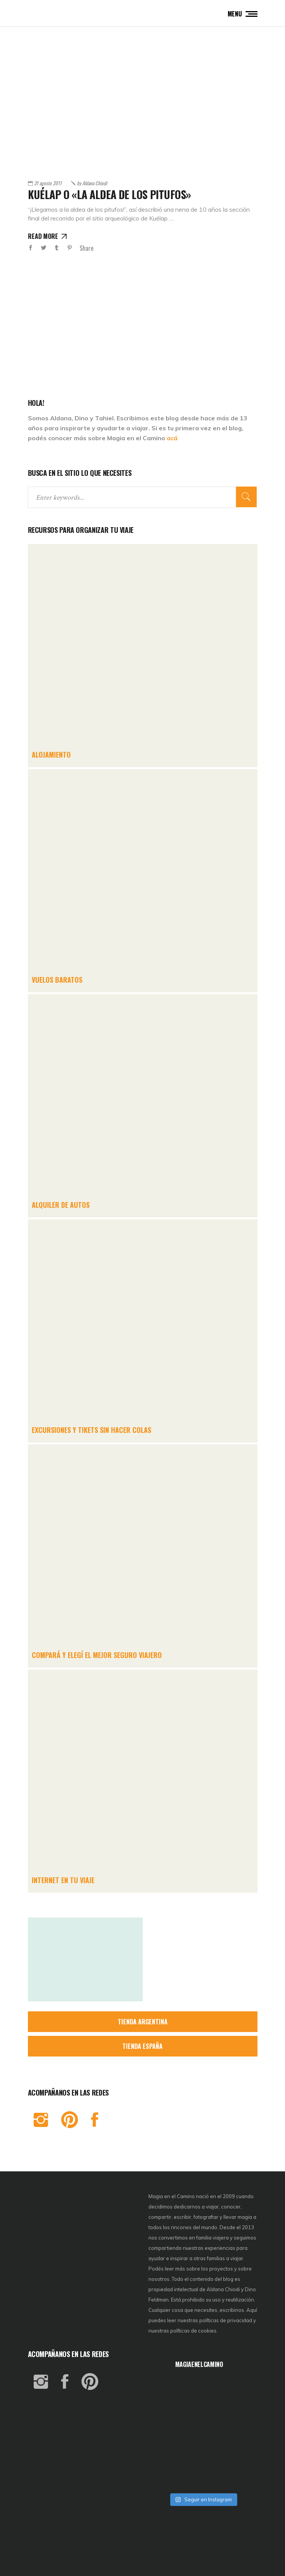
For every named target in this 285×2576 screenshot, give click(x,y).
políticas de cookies (193, 2331)
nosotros (158, 2279)
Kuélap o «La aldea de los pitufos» (109, 194)
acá (172, 438)
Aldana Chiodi (92, 183)
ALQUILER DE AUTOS (61, 1205)
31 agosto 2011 (48, 183)
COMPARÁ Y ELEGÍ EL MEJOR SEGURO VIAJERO (97, 1655)
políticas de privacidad (225, 2320)
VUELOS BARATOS (57, 980)
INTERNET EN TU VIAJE (63, 1880)
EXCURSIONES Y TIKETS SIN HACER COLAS (91, 1430)
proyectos (221, 2269)
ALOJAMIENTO (51, 755)
